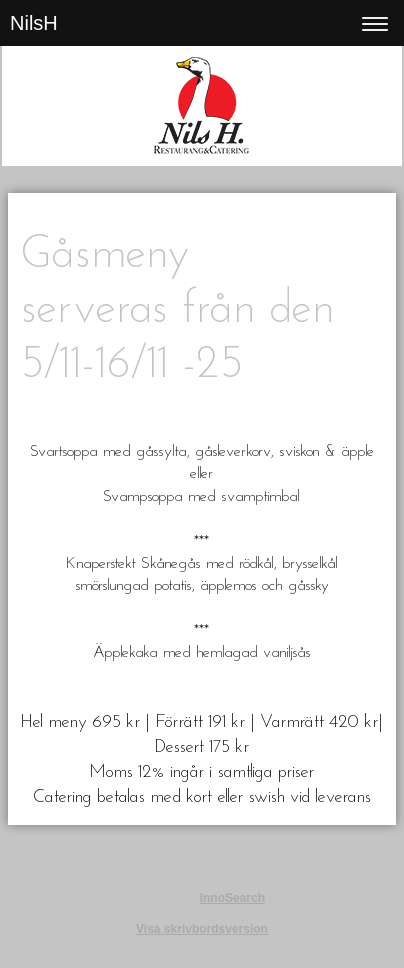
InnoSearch (232, 898)
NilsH (34, 23)
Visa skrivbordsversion (202, 929)
